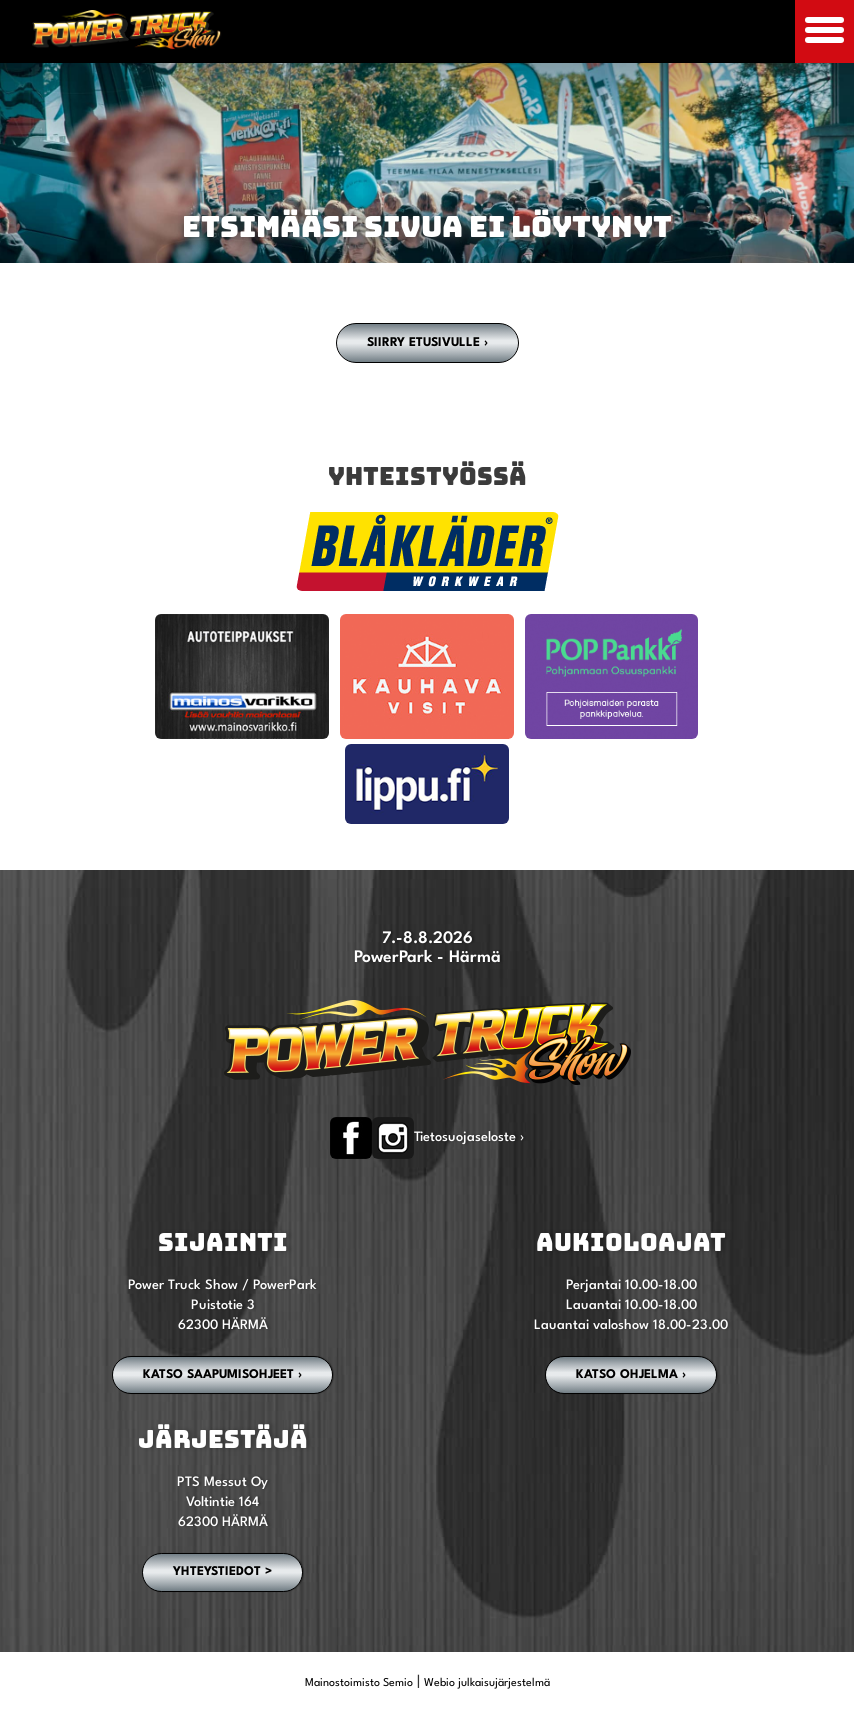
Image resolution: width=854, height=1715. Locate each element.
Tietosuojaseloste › (469, 1137)
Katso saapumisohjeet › (222, 1375)
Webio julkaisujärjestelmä (487, 1683)
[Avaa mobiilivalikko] (824, 31)
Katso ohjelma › (631, 1375)
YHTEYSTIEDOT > (222, 1572)
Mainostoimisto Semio (359, 1683)
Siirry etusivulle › (427, 343)
